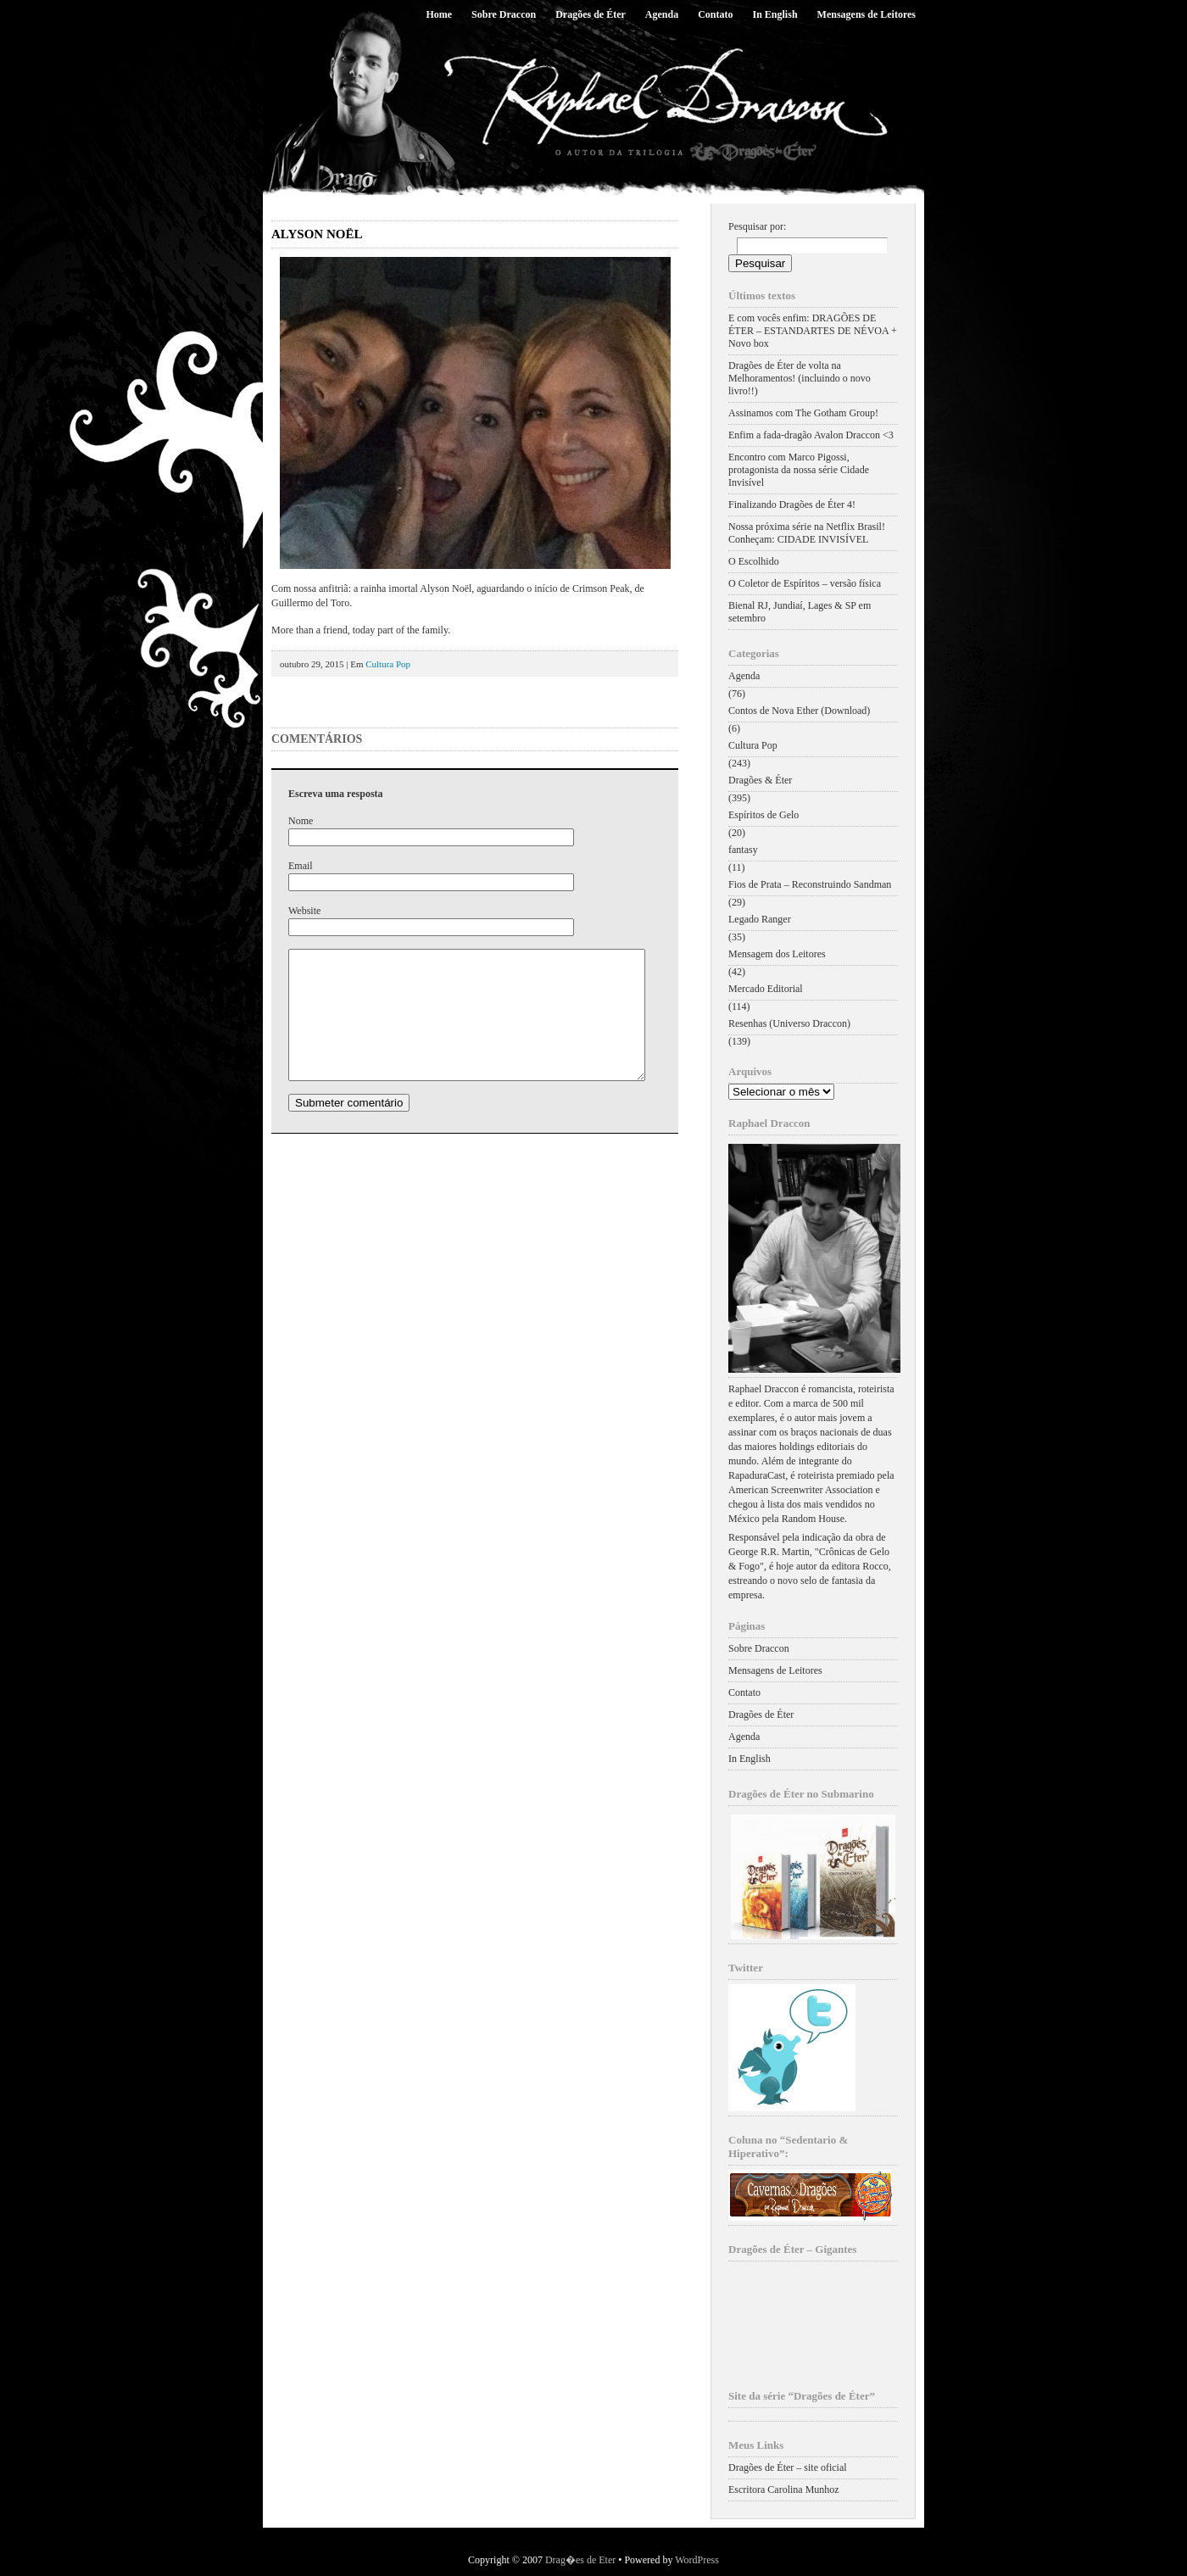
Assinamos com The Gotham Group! (803, 413)
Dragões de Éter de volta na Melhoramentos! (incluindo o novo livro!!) (799, 378)
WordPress (697, 2560)
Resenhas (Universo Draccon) (789, 1023)
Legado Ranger (759, 919)
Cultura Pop (387, 664)
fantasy (743, 850)
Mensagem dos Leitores (777, 954)
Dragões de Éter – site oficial (787, 2467)
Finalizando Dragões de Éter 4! (791, 504)
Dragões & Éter (760, 780)
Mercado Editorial (765, 989)
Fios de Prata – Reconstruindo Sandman (809, 884)
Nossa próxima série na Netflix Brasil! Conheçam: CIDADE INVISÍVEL (806, 533)
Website (304, 911)
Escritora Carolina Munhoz (783, 2489)
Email (300, 866)
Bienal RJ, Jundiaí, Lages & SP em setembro (799, 611)
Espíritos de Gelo (763, 815)
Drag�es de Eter (580, 2560)
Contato (715, 14)
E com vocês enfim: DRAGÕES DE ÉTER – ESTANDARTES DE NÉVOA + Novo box (812, 330)
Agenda (661, 14)
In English (775, 14)
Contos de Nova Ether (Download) (799, 710)
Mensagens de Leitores (866, 14)
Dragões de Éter (590, 14)
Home (439, 14)
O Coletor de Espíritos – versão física (804, 583)
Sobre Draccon (503, 14)
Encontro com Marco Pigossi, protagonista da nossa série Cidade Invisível (798, 469)
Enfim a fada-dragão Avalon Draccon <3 (811, 435)
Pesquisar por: (757, 226)
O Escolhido (753, 561)
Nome (300, 821)
